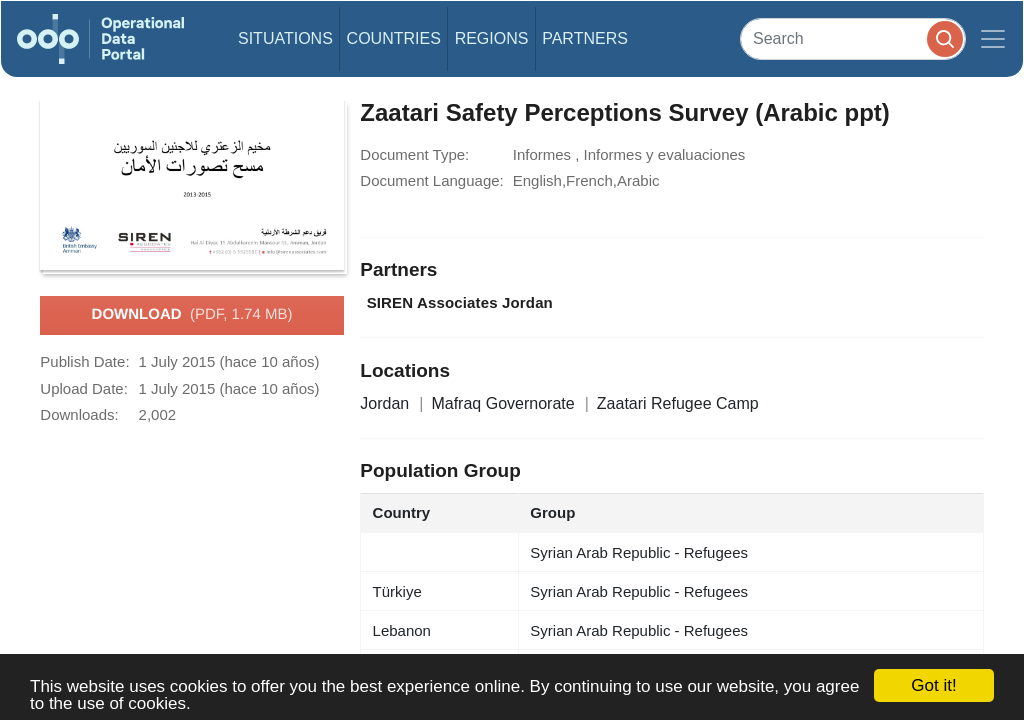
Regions (492, 38)
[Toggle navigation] (993, 39)
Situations (285, 38)
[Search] (853, 38)
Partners (585, 38)
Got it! (933, 685)
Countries (394, 38)
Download (192, 315)
